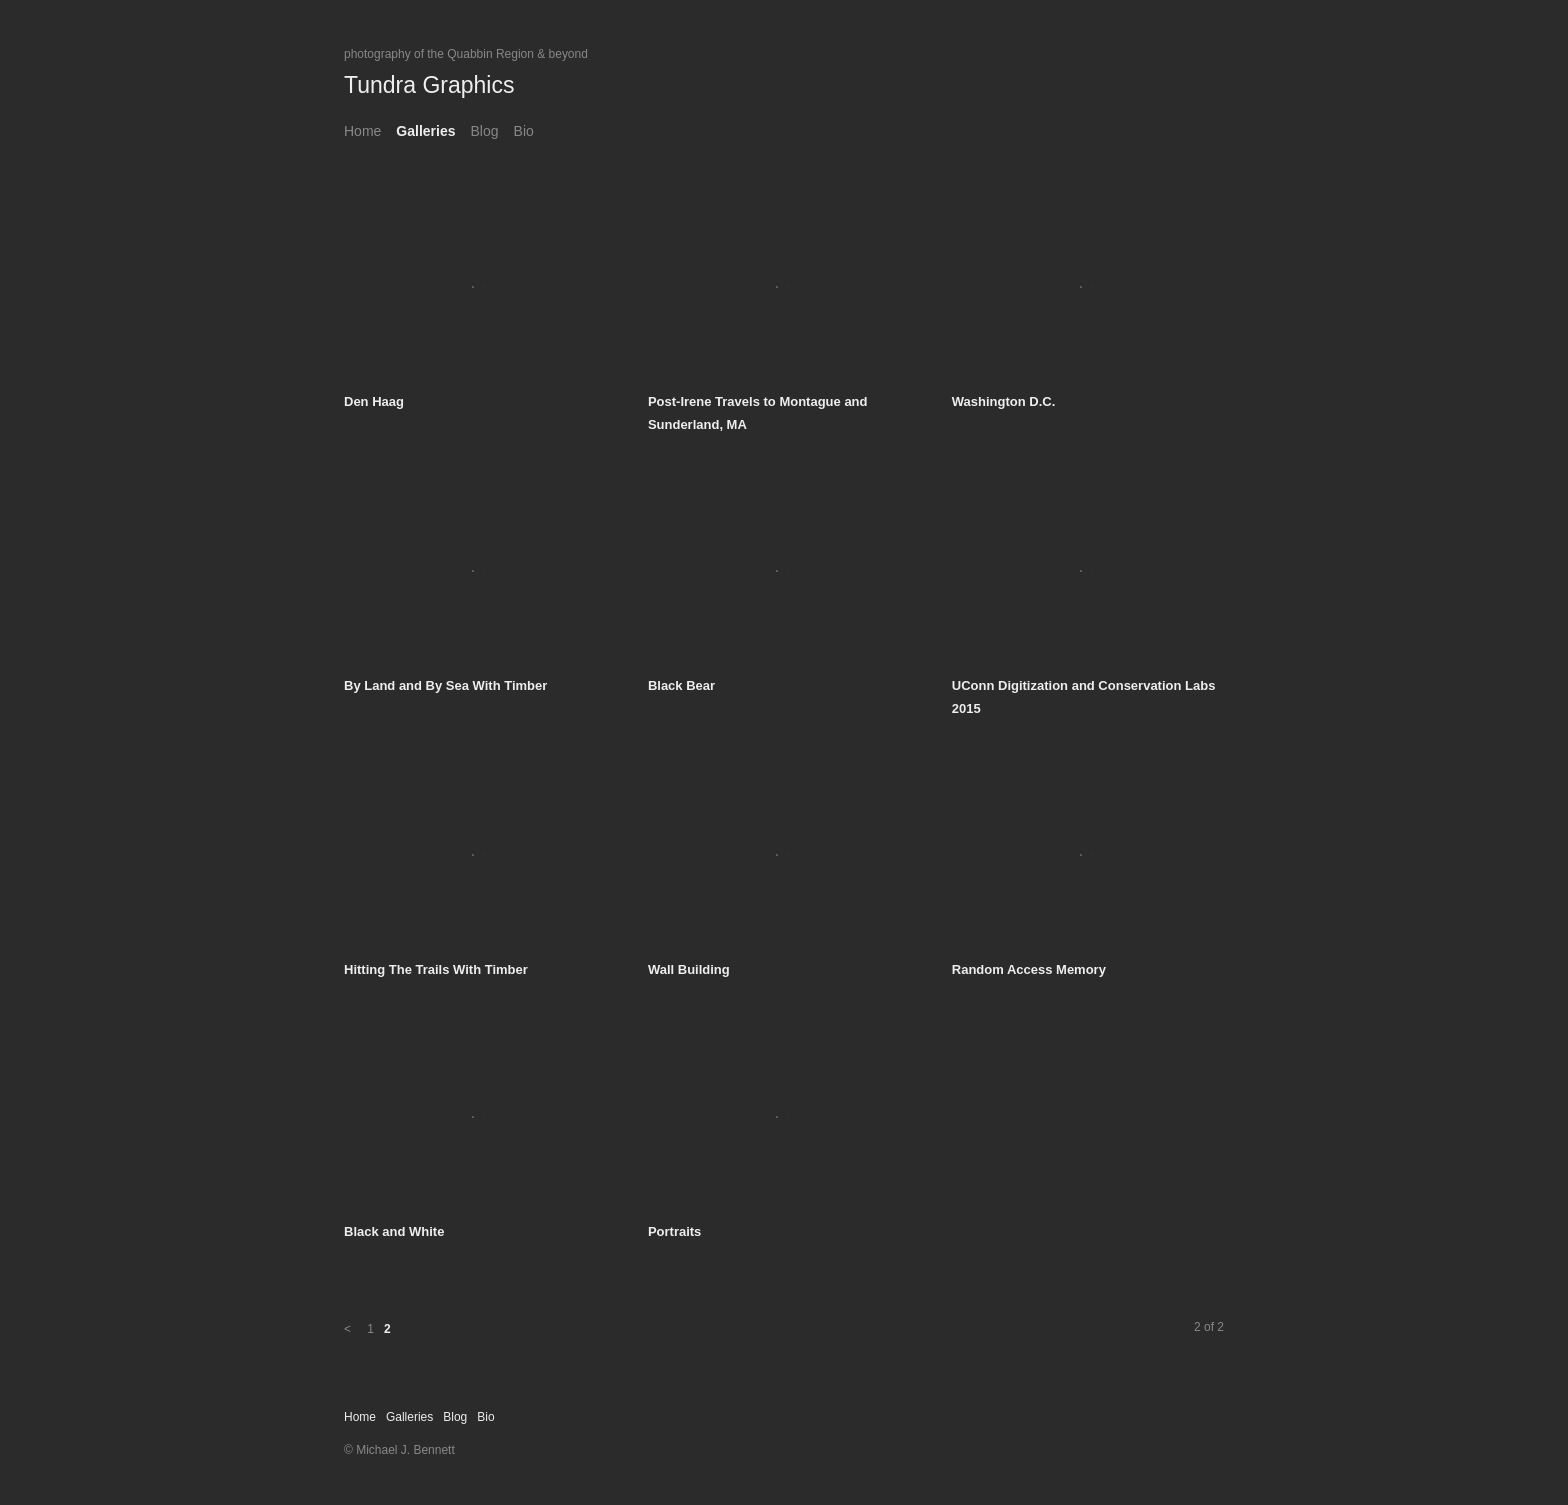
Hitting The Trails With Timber (436, 969)
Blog (485, 131)
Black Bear (681, 685)
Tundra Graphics (429, 85)
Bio (524, 131)
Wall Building (689, 969)
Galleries (425, 131)
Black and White (394, 1231)
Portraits (674, 1231)
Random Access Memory (1029, 969)
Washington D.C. (1004, 401)
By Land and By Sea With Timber (445, 685)
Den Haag (374, 401)
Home (362, 131)
